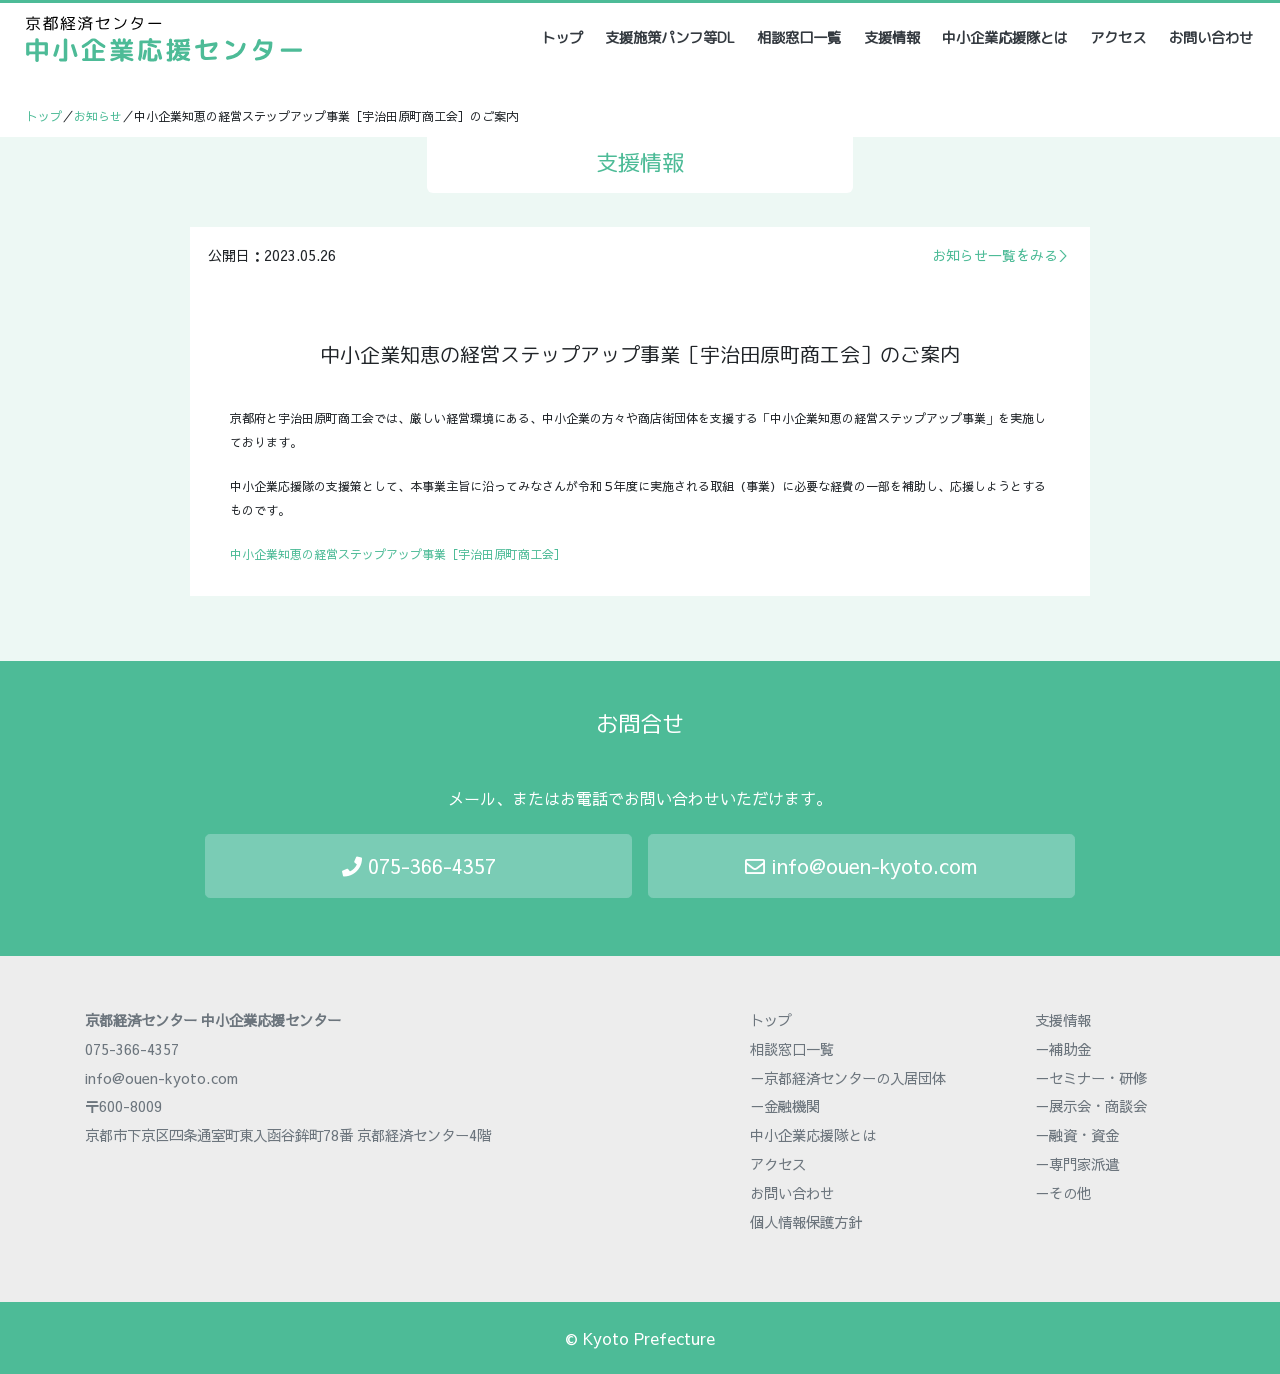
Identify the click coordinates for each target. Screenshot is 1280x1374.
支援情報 (892, 38)
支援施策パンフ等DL (670, 38)
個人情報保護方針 (806, 1222)
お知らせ (98, 116)
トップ (563, 37)
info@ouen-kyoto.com (861, 865)
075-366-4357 (419, 865)
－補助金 (1063, 1049)
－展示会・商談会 (1091, 1106)
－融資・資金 (1077, 1135)
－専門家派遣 (1077, 1164)
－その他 (1063, 1193)
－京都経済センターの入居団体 (848, 1078)
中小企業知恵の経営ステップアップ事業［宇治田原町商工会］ (398, 554)
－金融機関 (785, 1106)
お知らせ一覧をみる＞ (1002, 255)
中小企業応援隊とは (1005, 38)
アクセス (1118, 38)
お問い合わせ (1211, 38)
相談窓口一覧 (799, 38)
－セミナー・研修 (1091, 1078)
